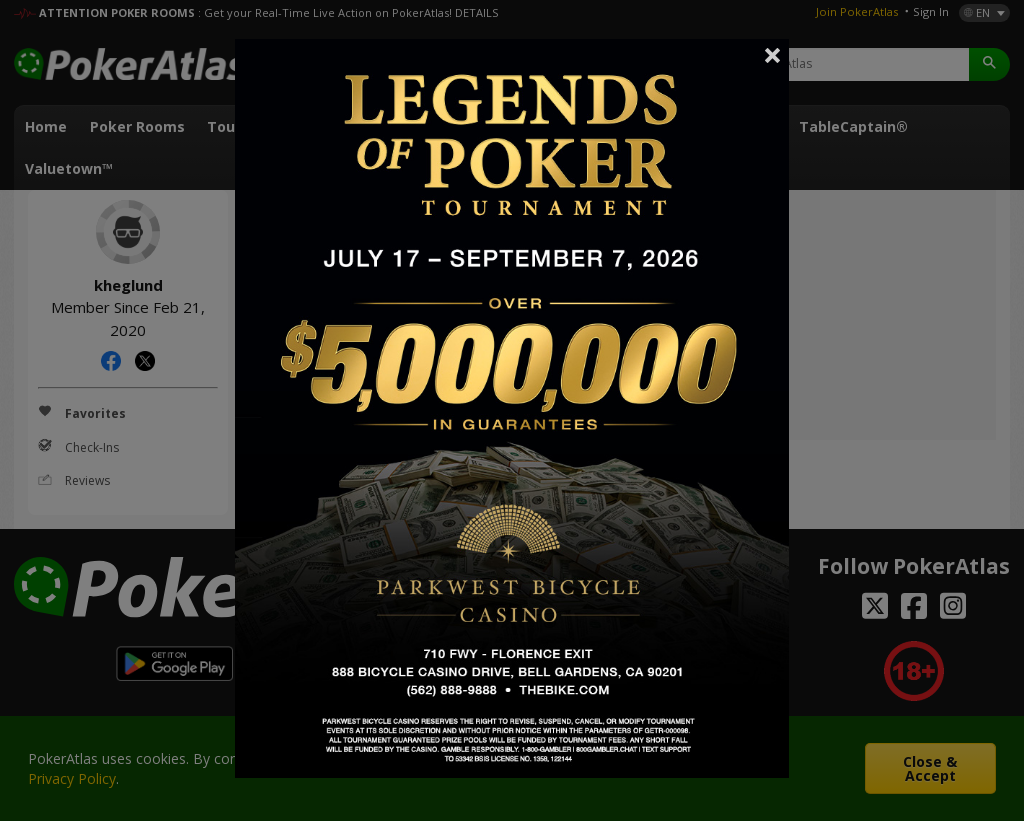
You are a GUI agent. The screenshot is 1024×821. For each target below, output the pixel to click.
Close (773, 55)
